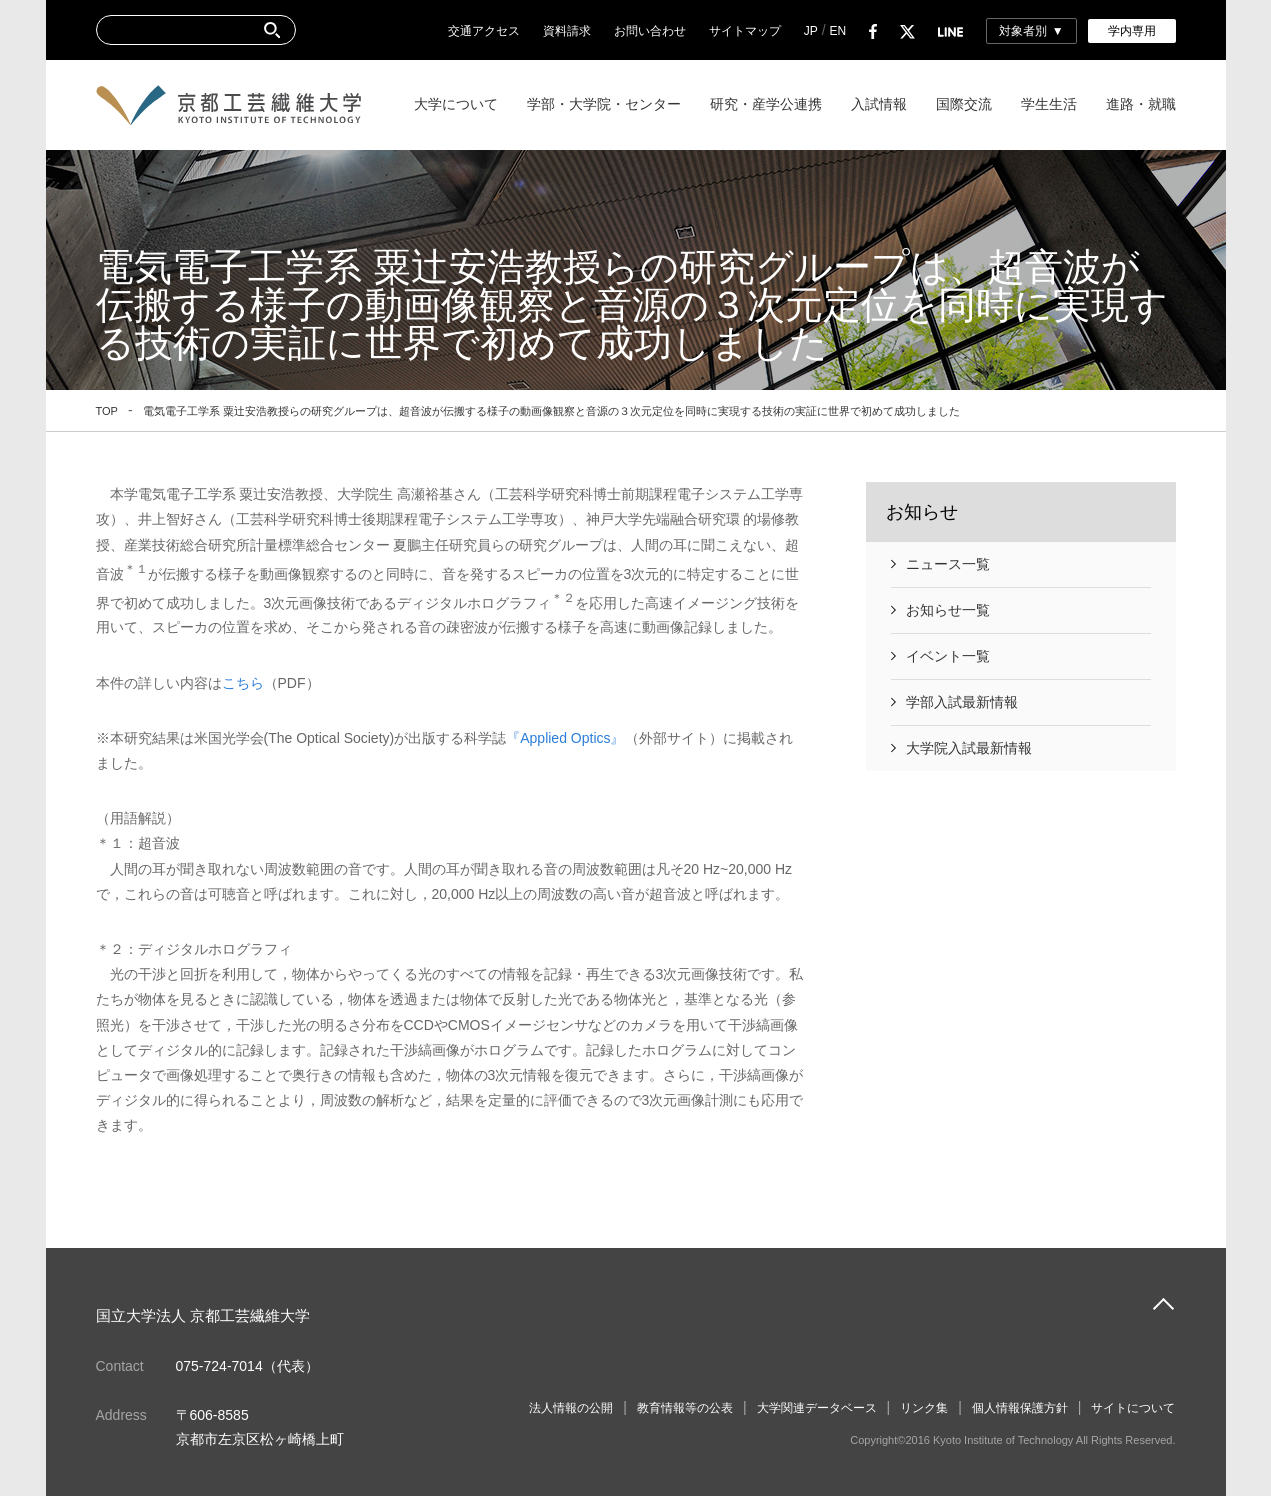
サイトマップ (745, 31)
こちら (243, 683)
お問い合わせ (650, 31)
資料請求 (567, 31)
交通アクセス (484, 31)
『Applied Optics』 (565, 738)
